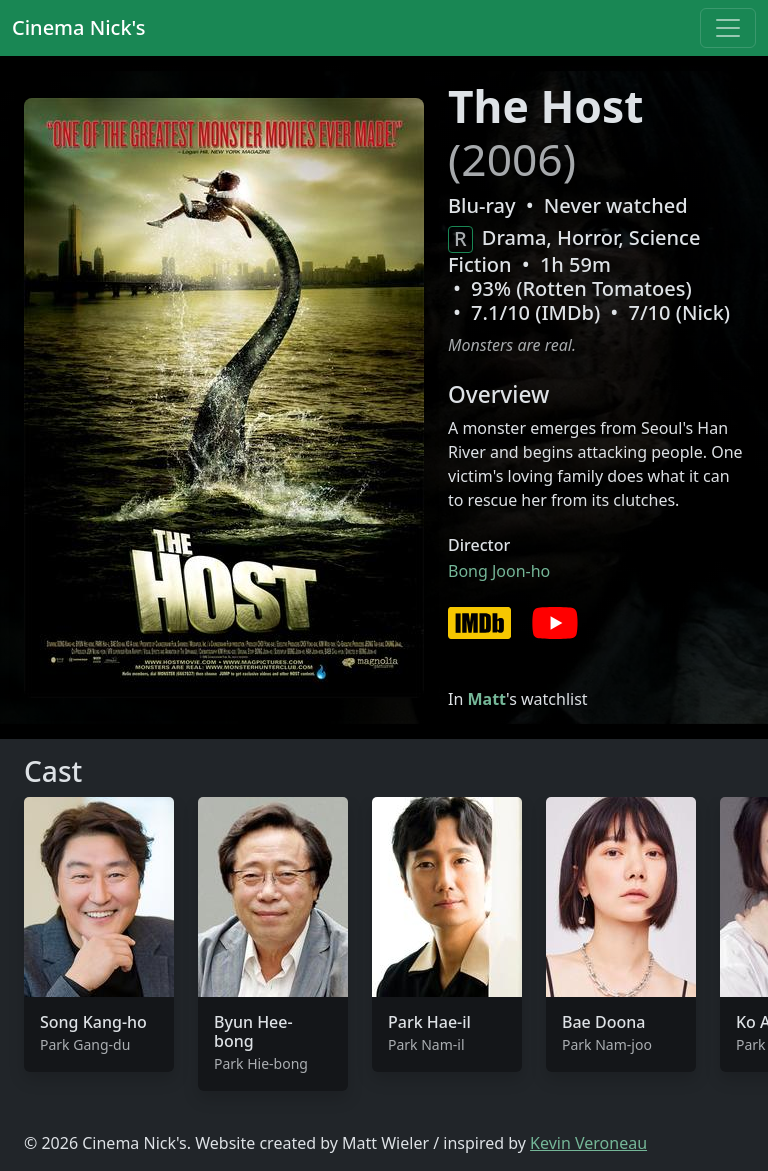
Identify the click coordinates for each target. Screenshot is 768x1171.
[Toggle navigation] (728, 28)
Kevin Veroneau (588, 1143)
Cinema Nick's (78, 27)
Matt (486, 699)
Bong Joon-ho (499, 571)
